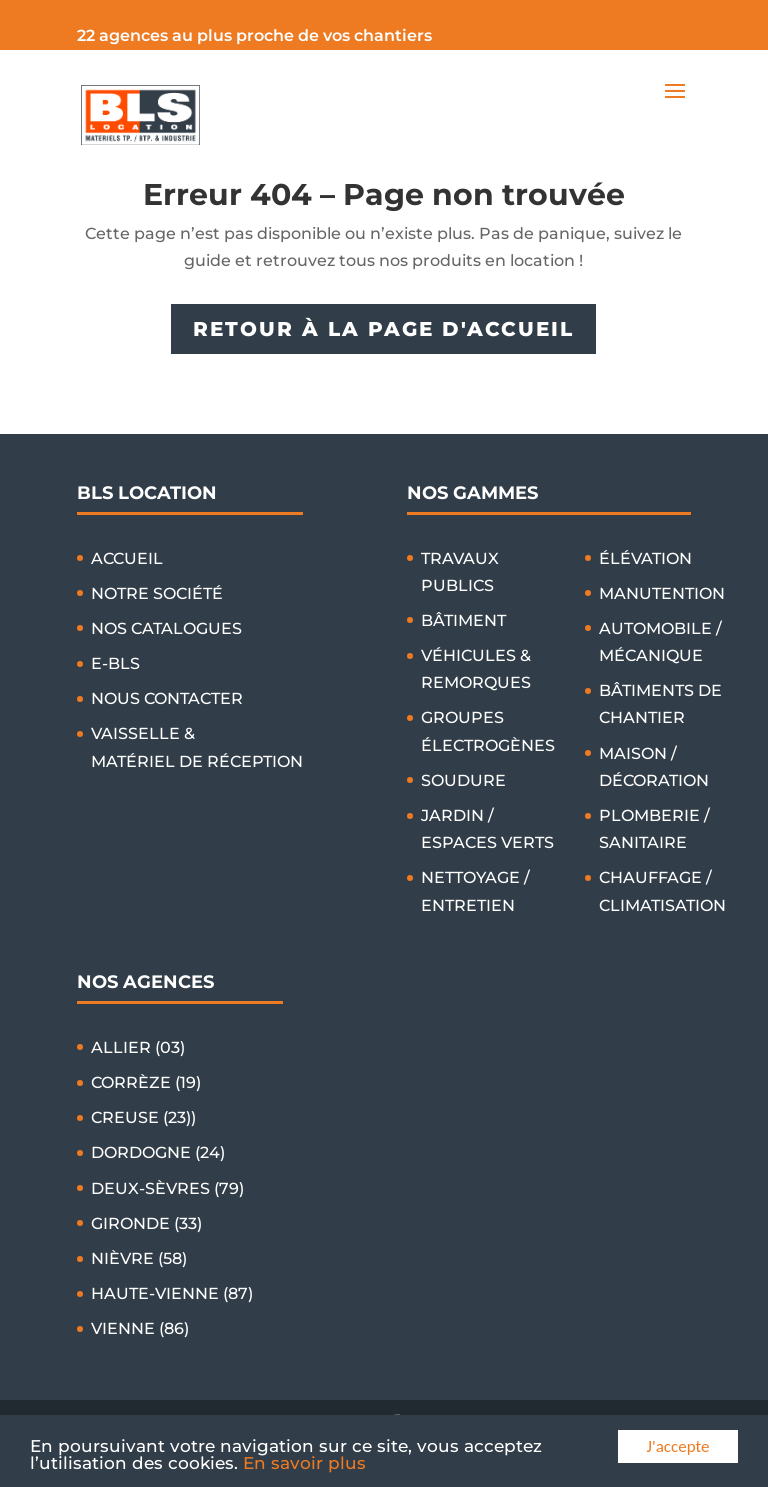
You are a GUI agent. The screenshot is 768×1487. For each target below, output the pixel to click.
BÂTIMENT (463, 620)
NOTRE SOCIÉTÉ (157, 593)
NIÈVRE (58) (139, 1258)
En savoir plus (304, 1464)
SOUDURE (463, 780)
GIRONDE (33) (146, 1223)
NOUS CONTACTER (167, 698)
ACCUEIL (127, 558)
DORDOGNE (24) (158, 1152)
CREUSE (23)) (143, 1117)
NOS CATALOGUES (166, 628)
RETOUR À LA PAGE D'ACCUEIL (383, 329)
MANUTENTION (662, 593)
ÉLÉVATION (645, 558)
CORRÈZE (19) (146, 1082)
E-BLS (115, 663)
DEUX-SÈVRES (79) (167, 1188)
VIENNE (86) (140, 1328)
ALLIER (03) (138, 1047)
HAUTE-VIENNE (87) (172, 1293)
